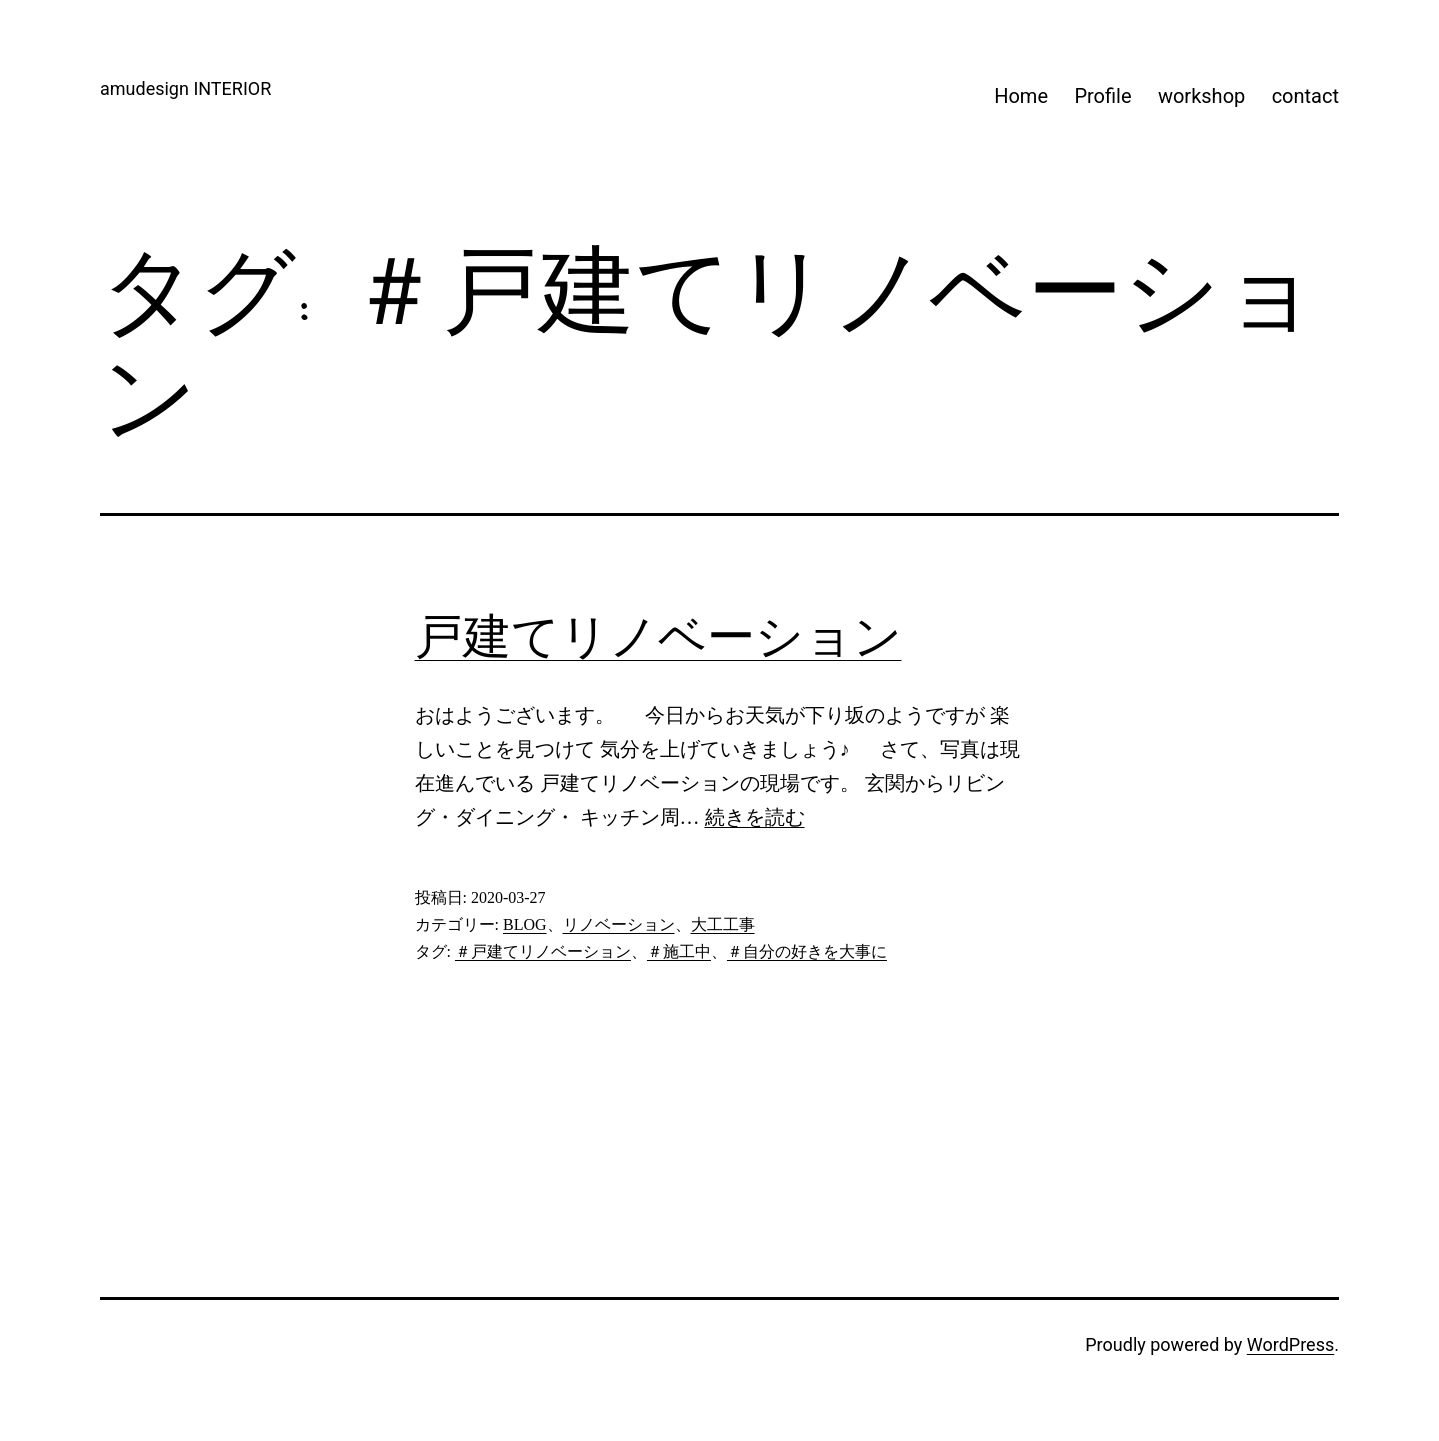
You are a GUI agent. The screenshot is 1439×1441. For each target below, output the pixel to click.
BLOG (525, 924)
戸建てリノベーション (658, 636)
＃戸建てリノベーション (543, 951)
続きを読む (755, 817)
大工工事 (723, 924)
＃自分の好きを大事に (807, 951)
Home (1021, 96)
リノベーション (619, 924)
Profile (1102, 96)
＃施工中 (679, 951)
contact (1305, 96)
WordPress (1290, 1344)
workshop (1201, 96)
